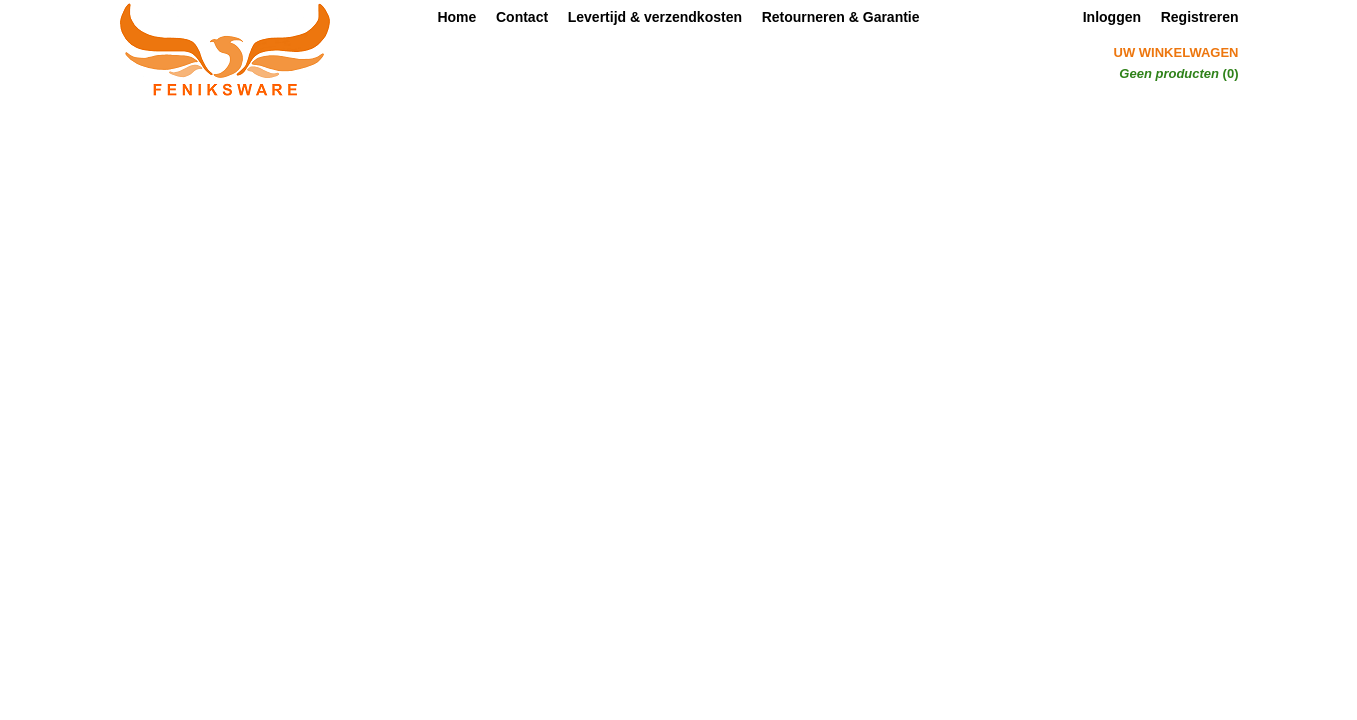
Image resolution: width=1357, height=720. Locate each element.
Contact (522, 17)
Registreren (1200, 17)
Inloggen (1112, 17)
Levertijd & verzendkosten (655, 17)
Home (456, 17)
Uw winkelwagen (1176, 52)
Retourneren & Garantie (841, 17)
